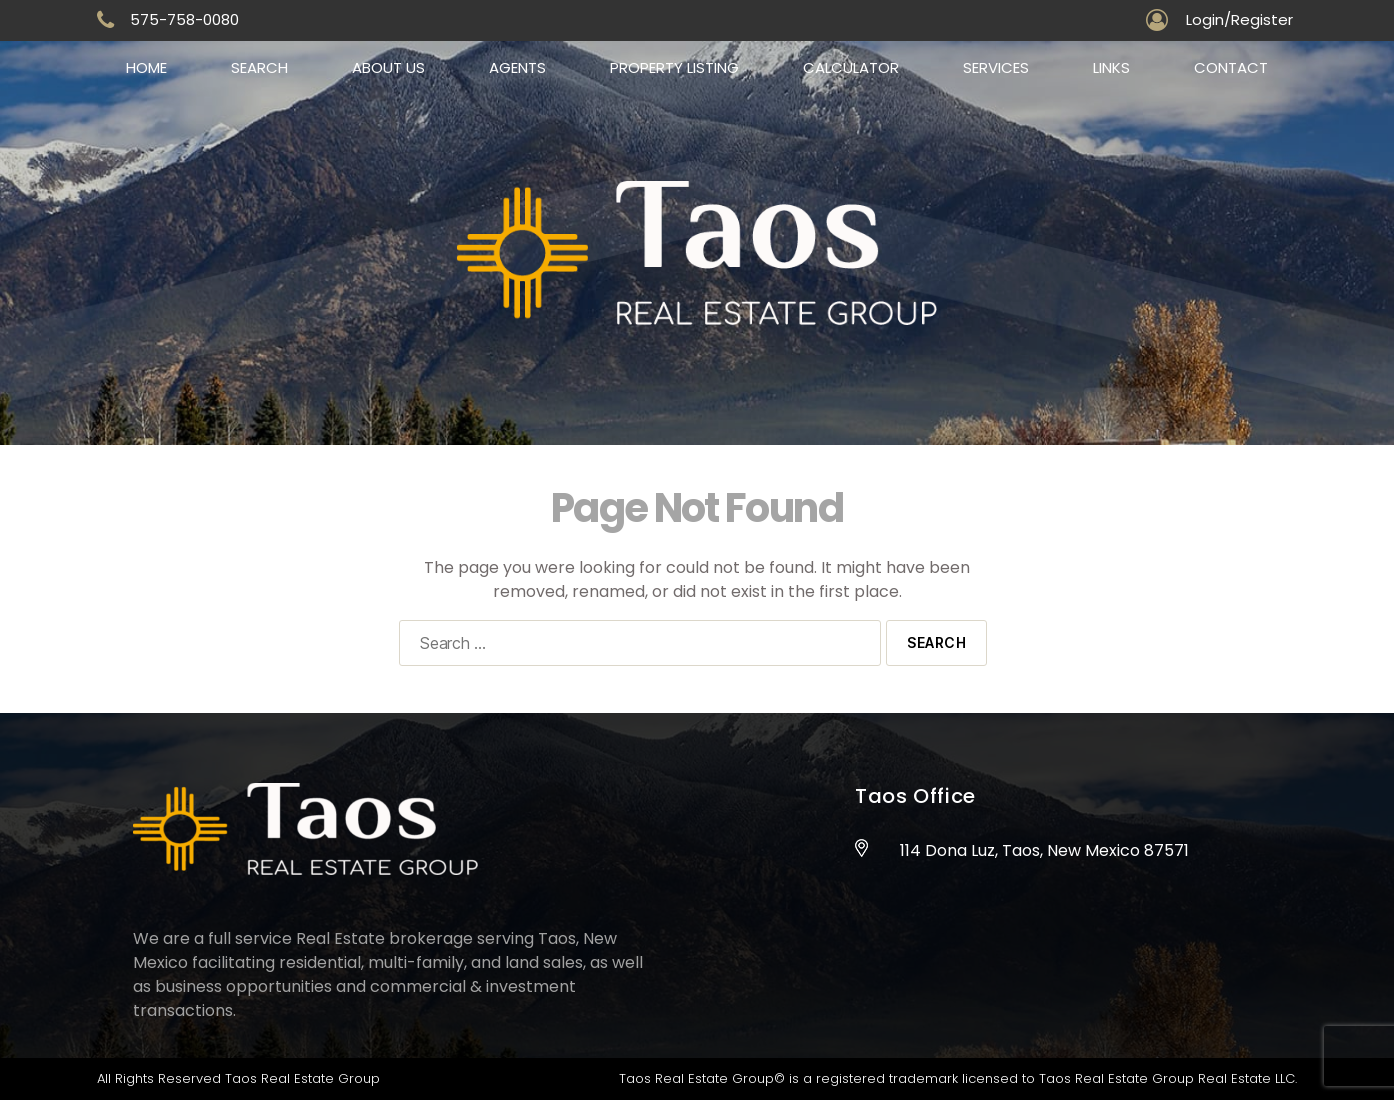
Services (996, 67)
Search (259, 67)
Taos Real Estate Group (302, 1078)
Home (146, 67)
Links (1111, 67)
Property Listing (674, 67)
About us (388, 67)
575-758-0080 (184, 19)
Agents (517, 67)
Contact (1231, 67)
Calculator (851, 67)
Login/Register (1239, 20)
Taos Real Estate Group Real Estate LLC (1167, 1078)
